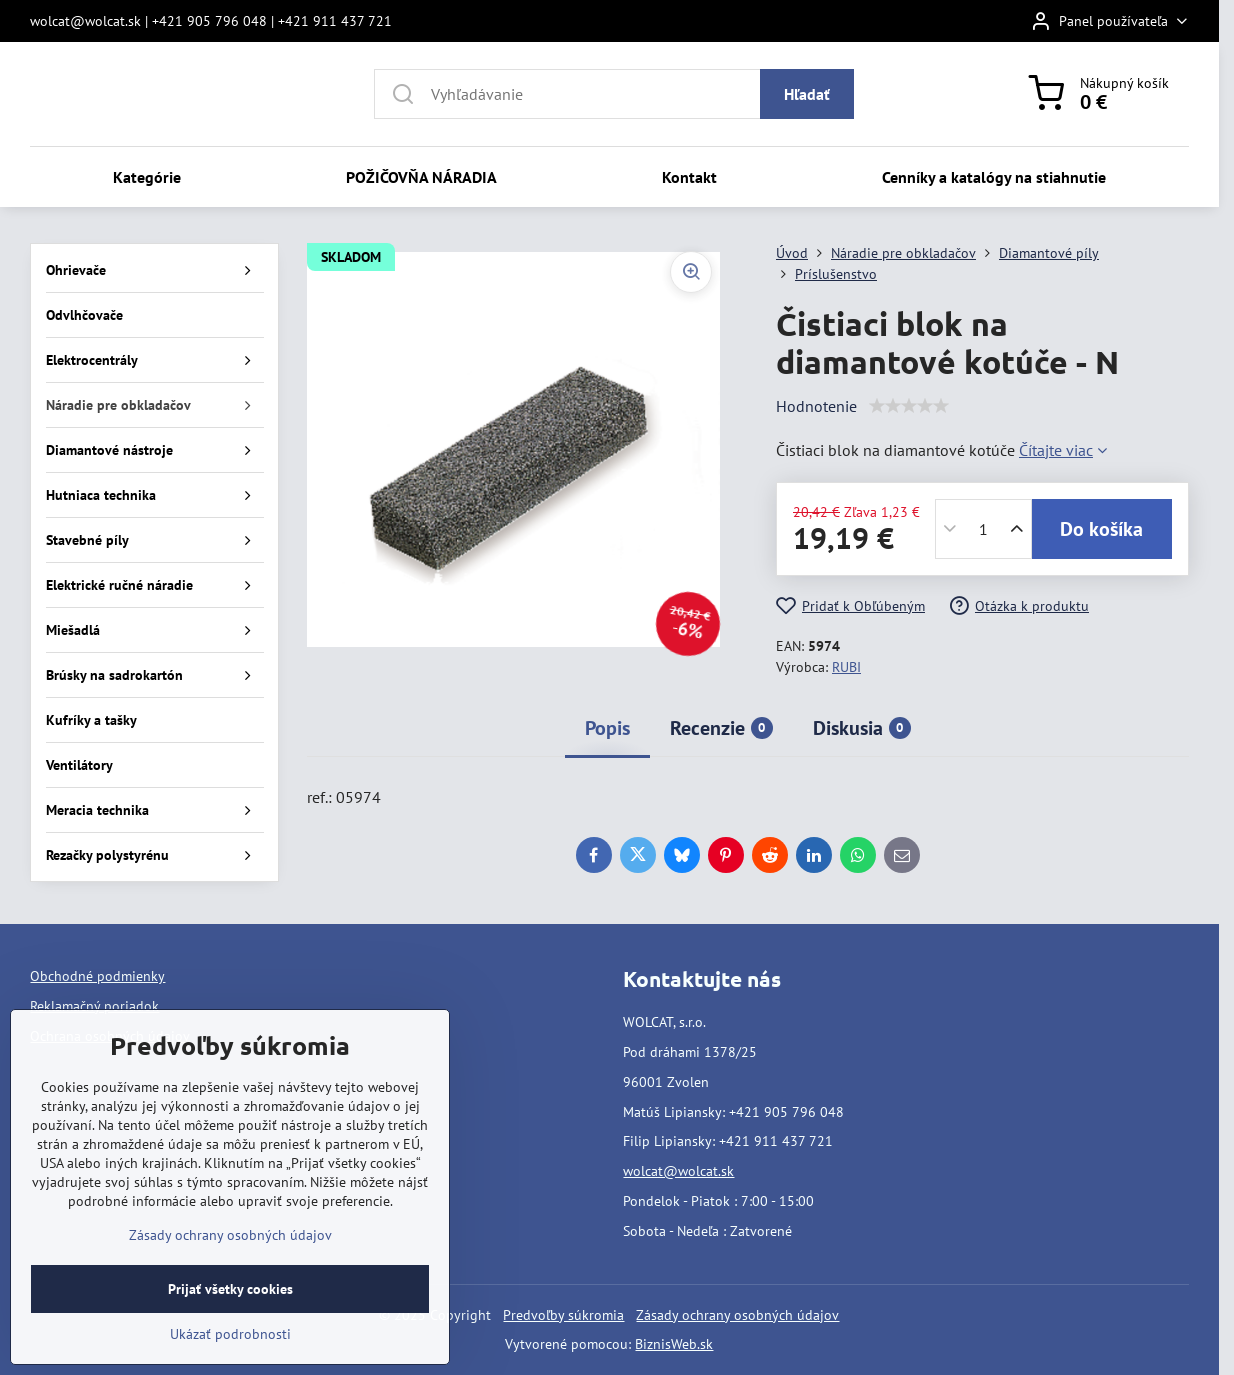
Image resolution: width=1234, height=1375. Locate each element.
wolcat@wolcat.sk (678, 1171)
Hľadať (807, 94)
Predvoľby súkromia (563, 1315)
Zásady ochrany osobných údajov (737, 1315)
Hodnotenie (816, 406)
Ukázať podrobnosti (230, 1334)
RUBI (846, 667)
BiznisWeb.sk (674, 1344)
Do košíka (1101, 529)
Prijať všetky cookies (230, 1289)
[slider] (909, 406)
